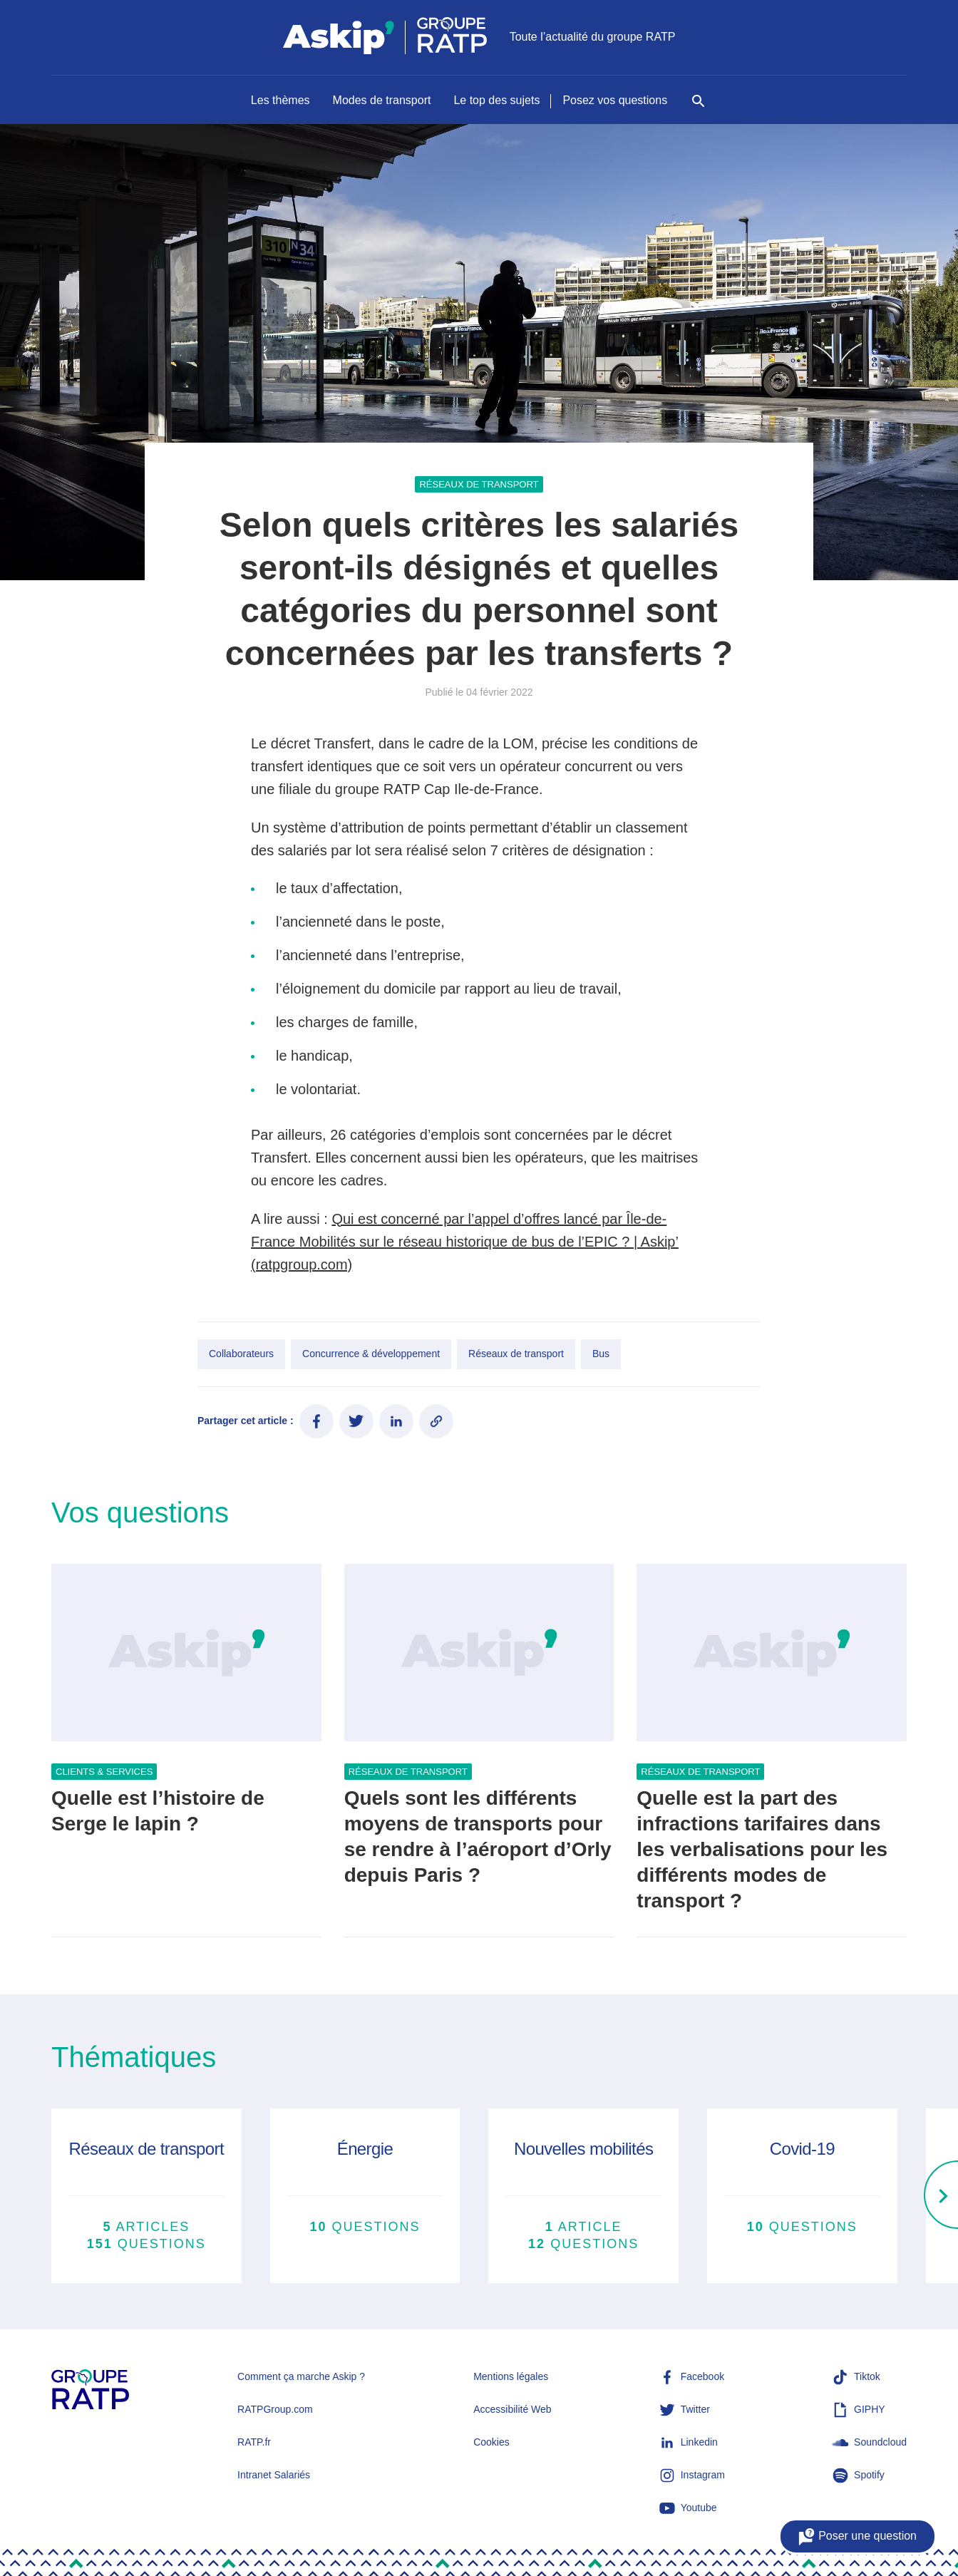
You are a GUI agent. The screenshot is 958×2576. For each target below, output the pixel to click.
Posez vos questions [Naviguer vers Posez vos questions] (614, 100)
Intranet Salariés (273, 2474)
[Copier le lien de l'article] (436, 1421)
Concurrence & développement (371, 1353)
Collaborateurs (241, 1353)
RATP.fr (254, 2442)
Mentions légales (510, 2376)
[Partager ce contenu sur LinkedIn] (396, 1421)
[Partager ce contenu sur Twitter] (356, 1421)
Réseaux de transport (478, 484)
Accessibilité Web (512, 2409)
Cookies (491, 2442)
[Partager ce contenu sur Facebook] (316, 1421)
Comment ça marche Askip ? (301, 2376)
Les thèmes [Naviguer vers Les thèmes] (280, 100)
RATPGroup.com (275, 2409)
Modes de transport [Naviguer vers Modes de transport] (382, 100)
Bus (600, 1353)
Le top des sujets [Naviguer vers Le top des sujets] (496, 100)
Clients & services (104, 1771)
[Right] (941, 2196)
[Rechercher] (698, 108)
